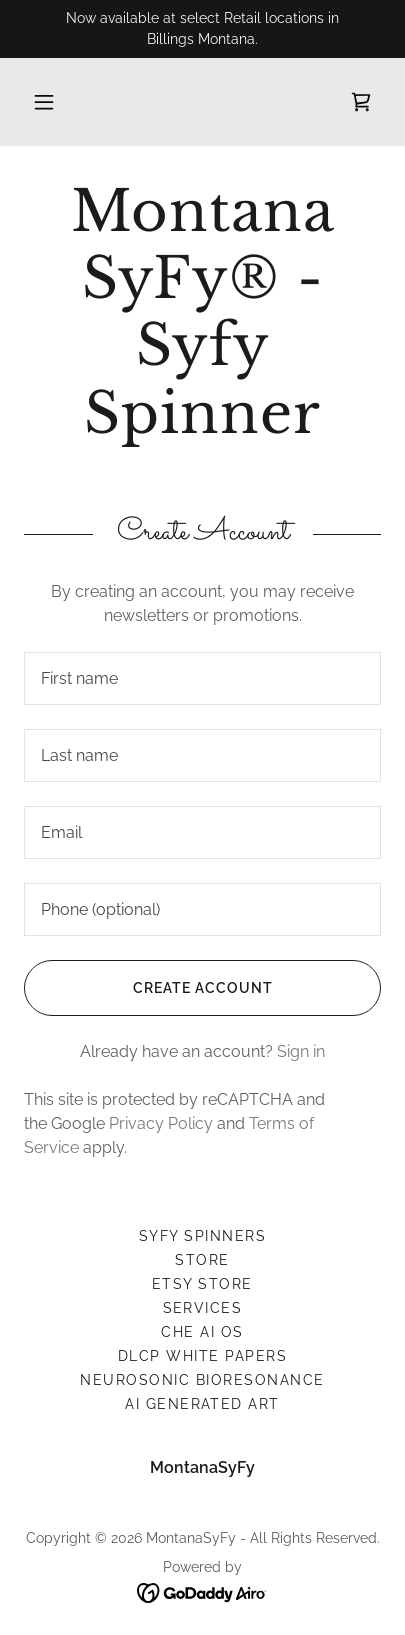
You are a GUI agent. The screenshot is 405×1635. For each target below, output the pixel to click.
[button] (44, 102)
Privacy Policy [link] (161, 1123)
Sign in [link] (301, 1051)
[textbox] (202, 678)
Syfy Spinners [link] (202, 1236)
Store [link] (202, 1260)
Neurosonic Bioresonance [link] (202, 1380)
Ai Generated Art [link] (202, 1404)
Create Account (148, 988)
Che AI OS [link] (202, 1332)
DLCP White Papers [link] (202, 1356)
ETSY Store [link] (202, 1284)
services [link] (203, 1308)
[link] (361, 102)
